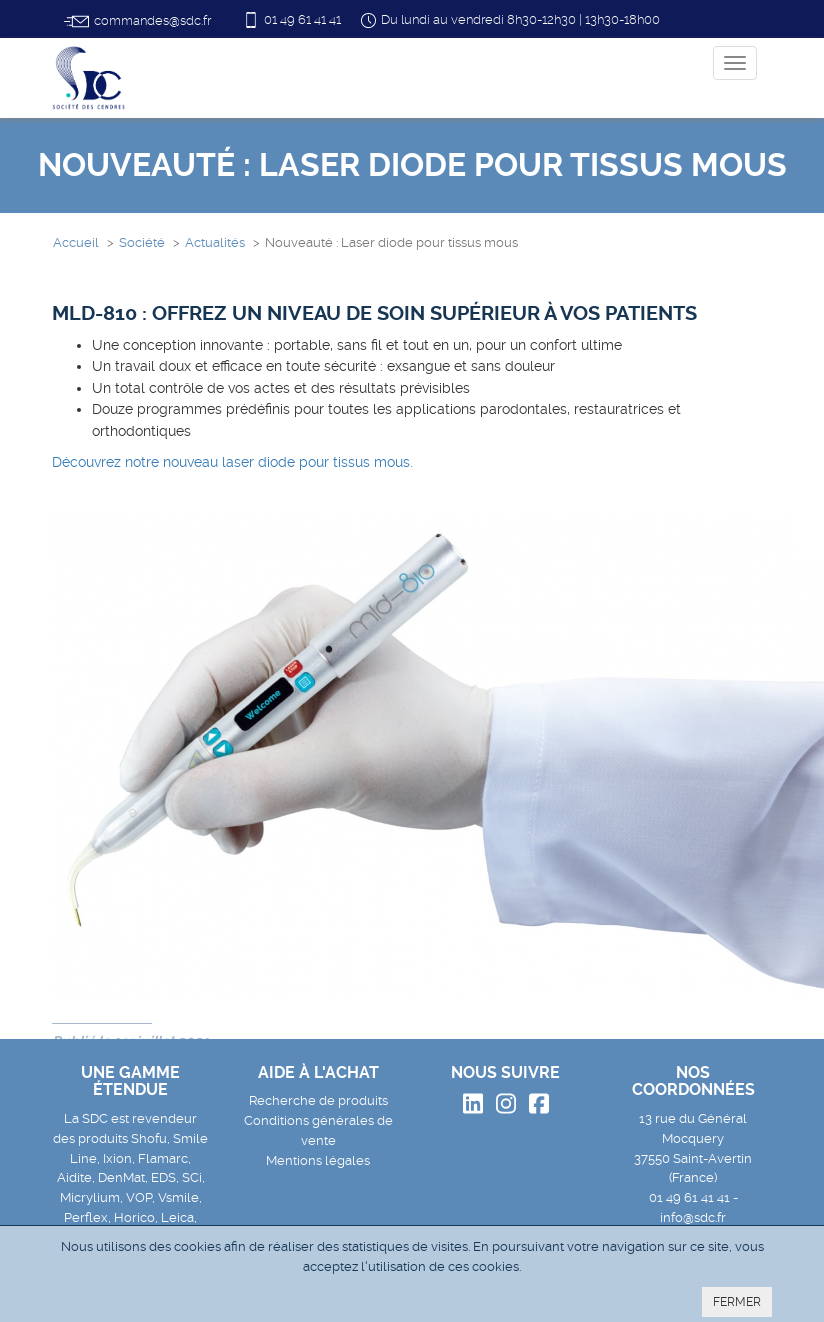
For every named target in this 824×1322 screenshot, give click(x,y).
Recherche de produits (318, 1100)
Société (142, 242)
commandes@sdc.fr (137, 21)
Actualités (215, 242)
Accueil (76, 242)
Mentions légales (318, 1160)
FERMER (737, 1302)
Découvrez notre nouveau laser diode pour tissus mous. (232, 462)
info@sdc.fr (693, 1217)
